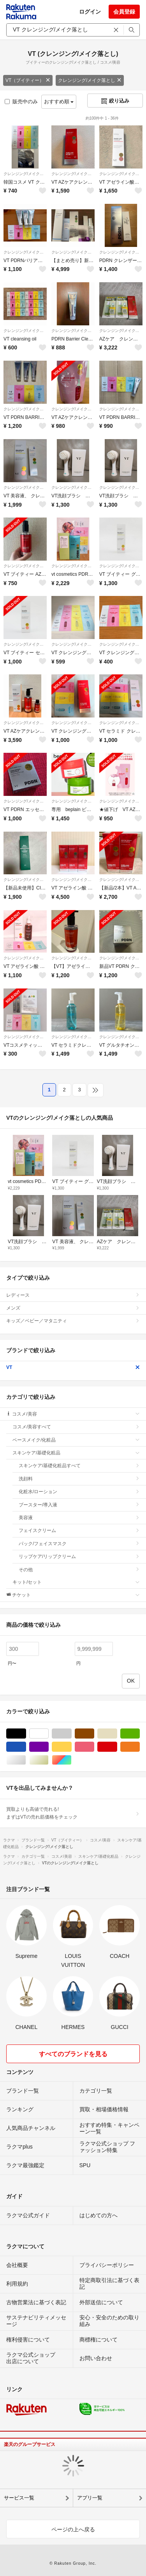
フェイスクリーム (79, 1530)
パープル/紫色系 (48, 1747)
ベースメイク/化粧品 (76, 1440)
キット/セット (76, 1582)
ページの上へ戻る (73, 2529)
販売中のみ (21, 101)
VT (73, 1367)
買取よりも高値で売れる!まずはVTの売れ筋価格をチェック (73, 1813)
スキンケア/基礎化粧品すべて (79, 1465)
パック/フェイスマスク (79, 1543)
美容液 (79, 1517)
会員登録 (124, 12)
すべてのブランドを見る (73, 2054)
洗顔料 (79, 1479)
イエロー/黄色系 (71, 1747)
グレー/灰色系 (71, 1734)
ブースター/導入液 (79, 1505)
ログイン (90, 12)
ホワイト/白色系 (48, 1734)
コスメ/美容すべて (76, 1427)
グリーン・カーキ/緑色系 (139, 1734)
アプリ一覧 (89, 2498)
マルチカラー (71, 1760)
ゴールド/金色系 (48, 1760)
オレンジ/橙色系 (139, 1747)
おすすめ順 (59, 101)
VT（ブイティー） (27, 80)
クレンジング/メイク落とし (89, 80)
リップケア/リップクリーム (79, 1556)
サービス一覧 (19, 2498)
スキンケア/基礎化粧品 (76, 1453)
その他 (79, 1569)
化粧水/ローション (79, 1491)
